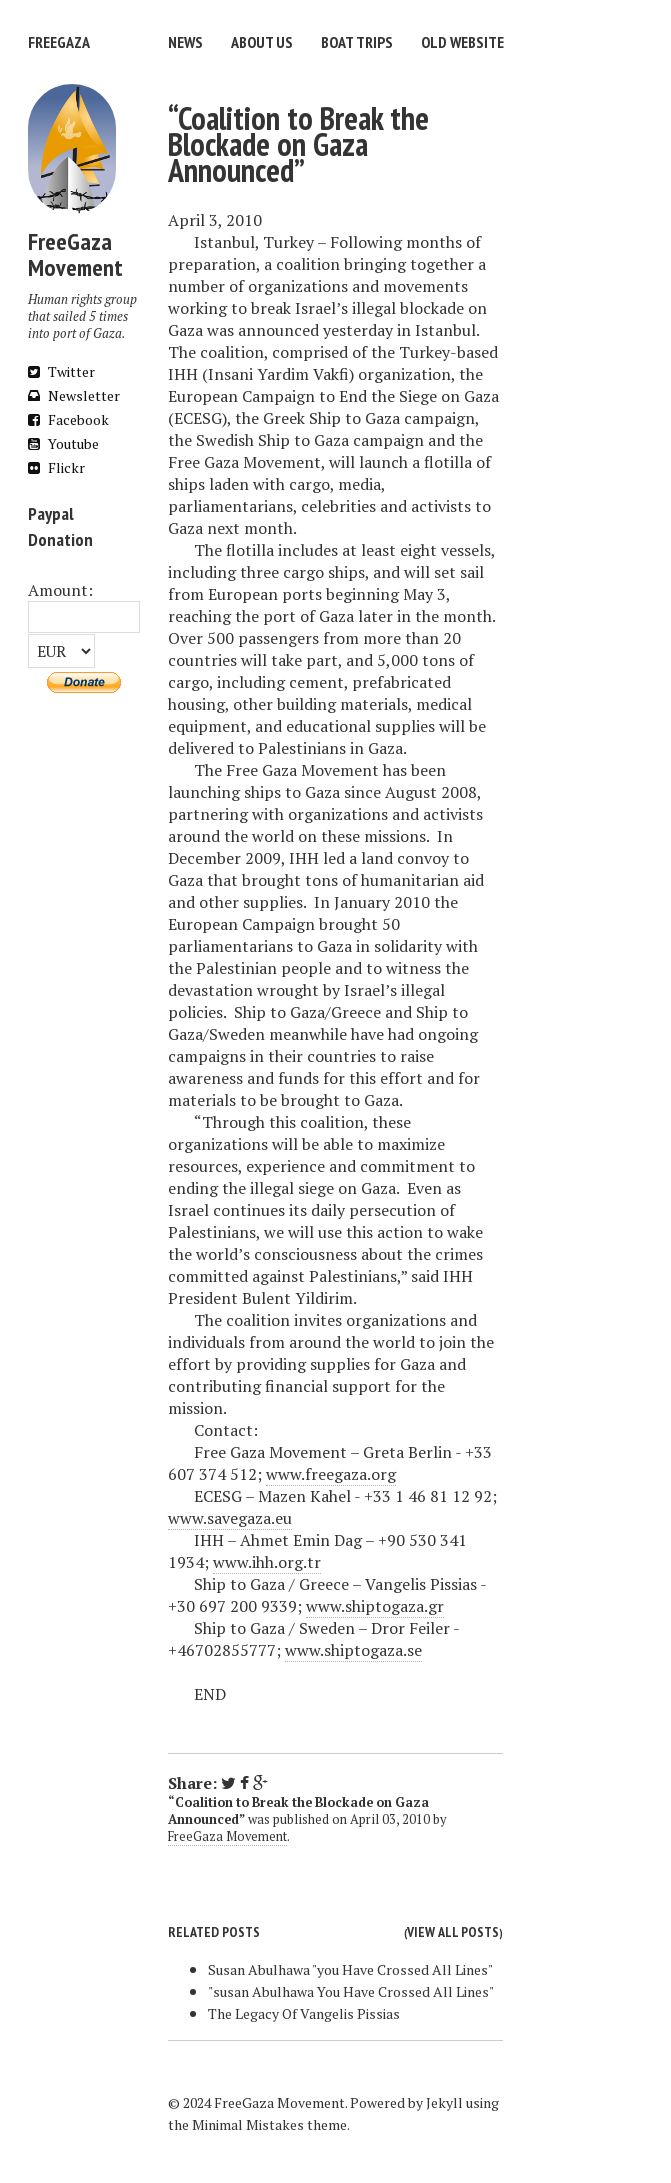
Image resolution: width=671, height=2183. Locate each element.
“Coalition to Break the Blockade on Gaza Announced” (298, 144)
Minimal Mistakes (248, 2124)
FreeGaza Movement (227, 1836)
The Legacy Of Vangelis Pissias (304, 2013)
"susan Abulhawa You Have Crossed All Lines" (351, 1991)
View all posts (453, 1932)
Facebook (68, 419)
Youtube (63, 443)
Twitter (61, 371)
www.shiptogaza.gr (375, 1606)
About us (262, 42)
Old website (462, 42)
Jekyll (444, 2102)
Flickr (56, 467)
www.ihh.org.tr (267, 1562)
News (185, 42)
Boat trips (357, 42)
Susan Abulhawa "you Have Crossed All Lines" (350, 1969)
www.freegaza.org (331, 1474)
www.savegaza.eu (230, 1518)
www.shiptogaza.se (353, 1650)
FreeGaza (59, 42)
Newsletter (74, 395)
